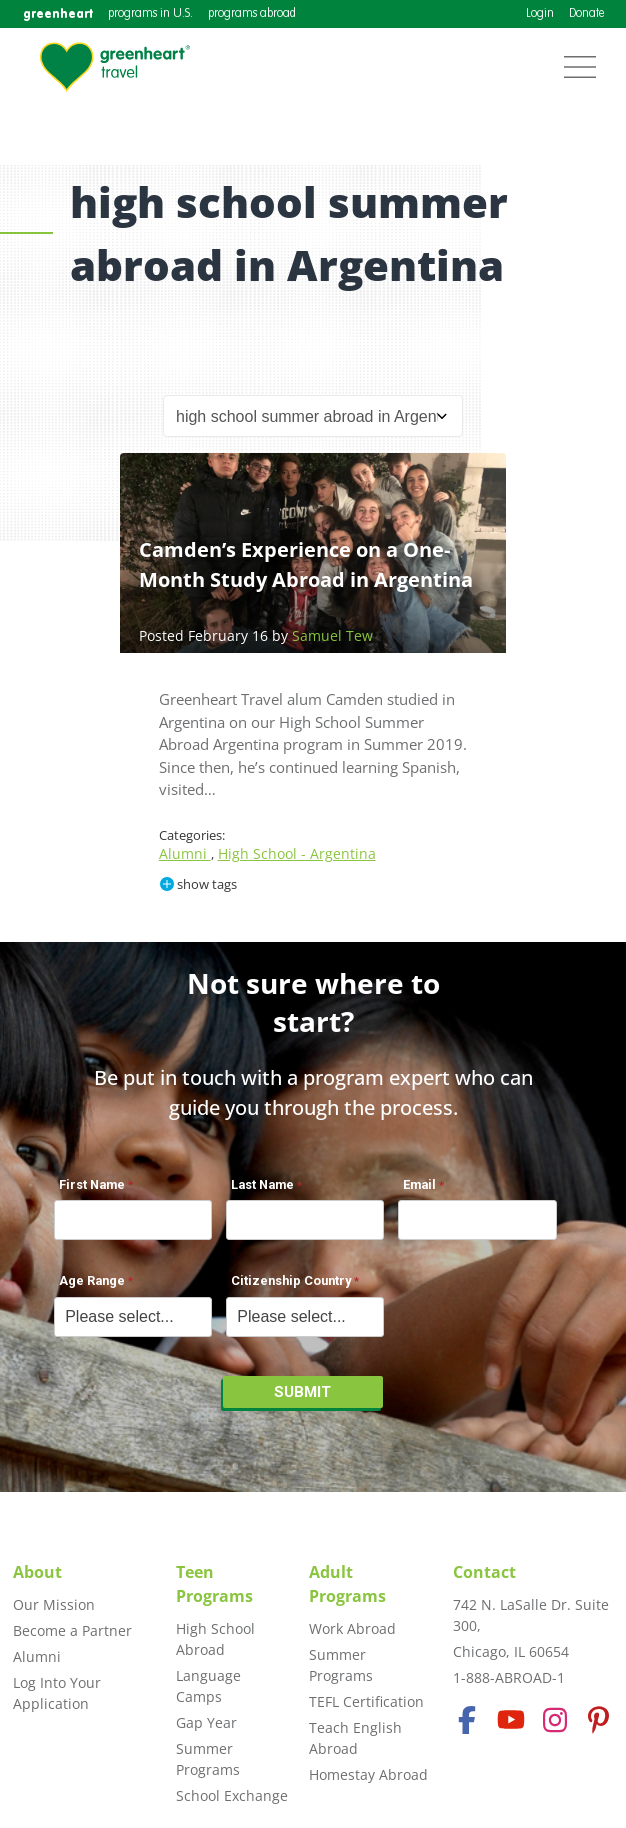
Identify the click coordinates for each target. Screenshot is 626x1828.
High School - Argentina (297, 853)
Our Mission (54, 1604)
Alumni (185, 853)
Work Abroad (352, 1628)
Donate (586, 14)
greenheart (58, 13)
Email (419, 1184)
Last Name (262, 1184)
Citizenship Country (291, 1280)
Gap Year (206, 1722)
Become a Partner (72, 1630)
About (37, 1572)
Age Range (92, 1280)
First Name (92, 1184)
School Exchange (232, 1795)
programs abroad (252, 14)
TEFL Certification (366, 1701)
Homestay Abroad (368, 1774)
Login (540, 14)
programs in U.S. (150, 14)
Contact (484, 1572)
